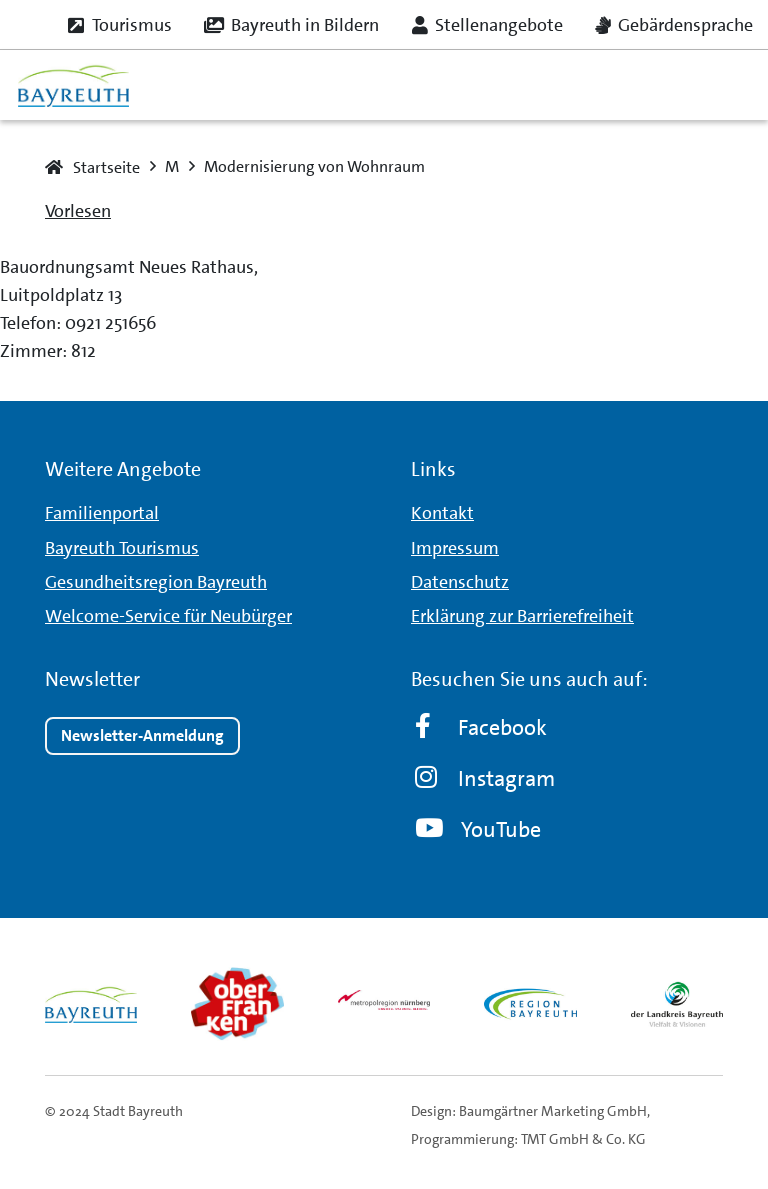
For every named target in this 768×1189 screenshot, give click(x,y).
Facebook (481, 727)
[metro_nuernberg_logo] (384, 1004)
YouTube (478, 829)
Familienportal (102, 513)
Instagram (485, 778)
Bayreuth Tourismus (122, 548)
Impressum (455, 548)
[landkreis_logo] (677, 1004)
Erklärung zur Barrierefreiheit (522, 616)
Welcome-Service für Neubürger (168, 616)
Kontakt (442, 513)
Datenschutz (460, 582)
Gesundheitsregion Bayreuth (156, 582)
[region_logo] (530, 1004)
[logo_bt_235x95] (73, 85)
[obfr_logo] (237, 1004)
